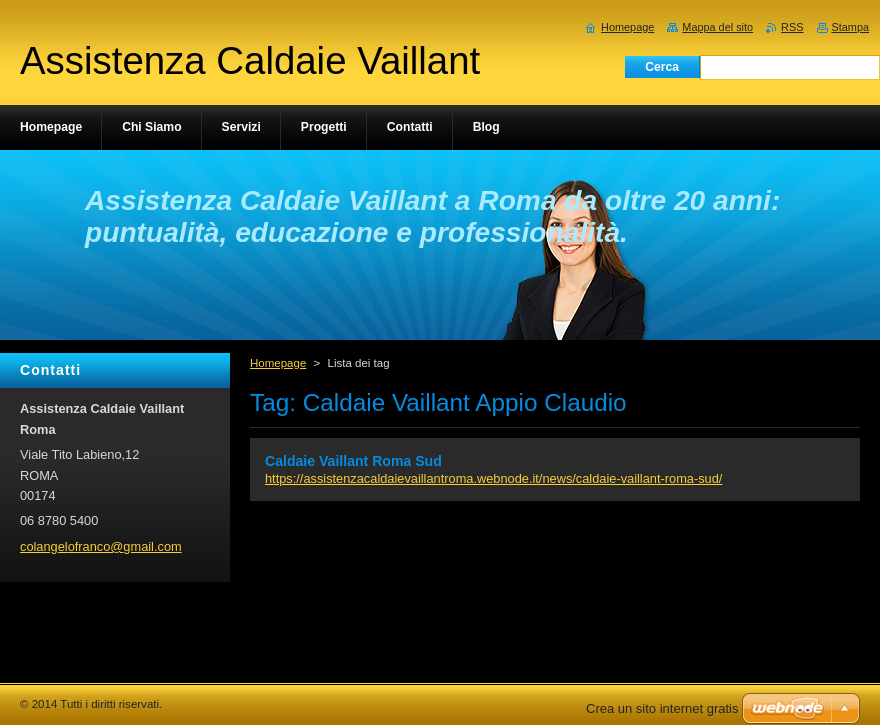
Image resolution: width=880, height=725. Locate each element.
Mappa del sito (717, 27)
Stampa (850, 27)
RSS (792, 27)
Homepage (278, 363)
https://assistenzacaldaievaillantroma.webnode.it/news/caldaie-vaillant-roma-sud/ (493, 478)
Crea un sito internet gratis (662, 708)
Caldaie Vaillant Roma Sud (353, 461)
